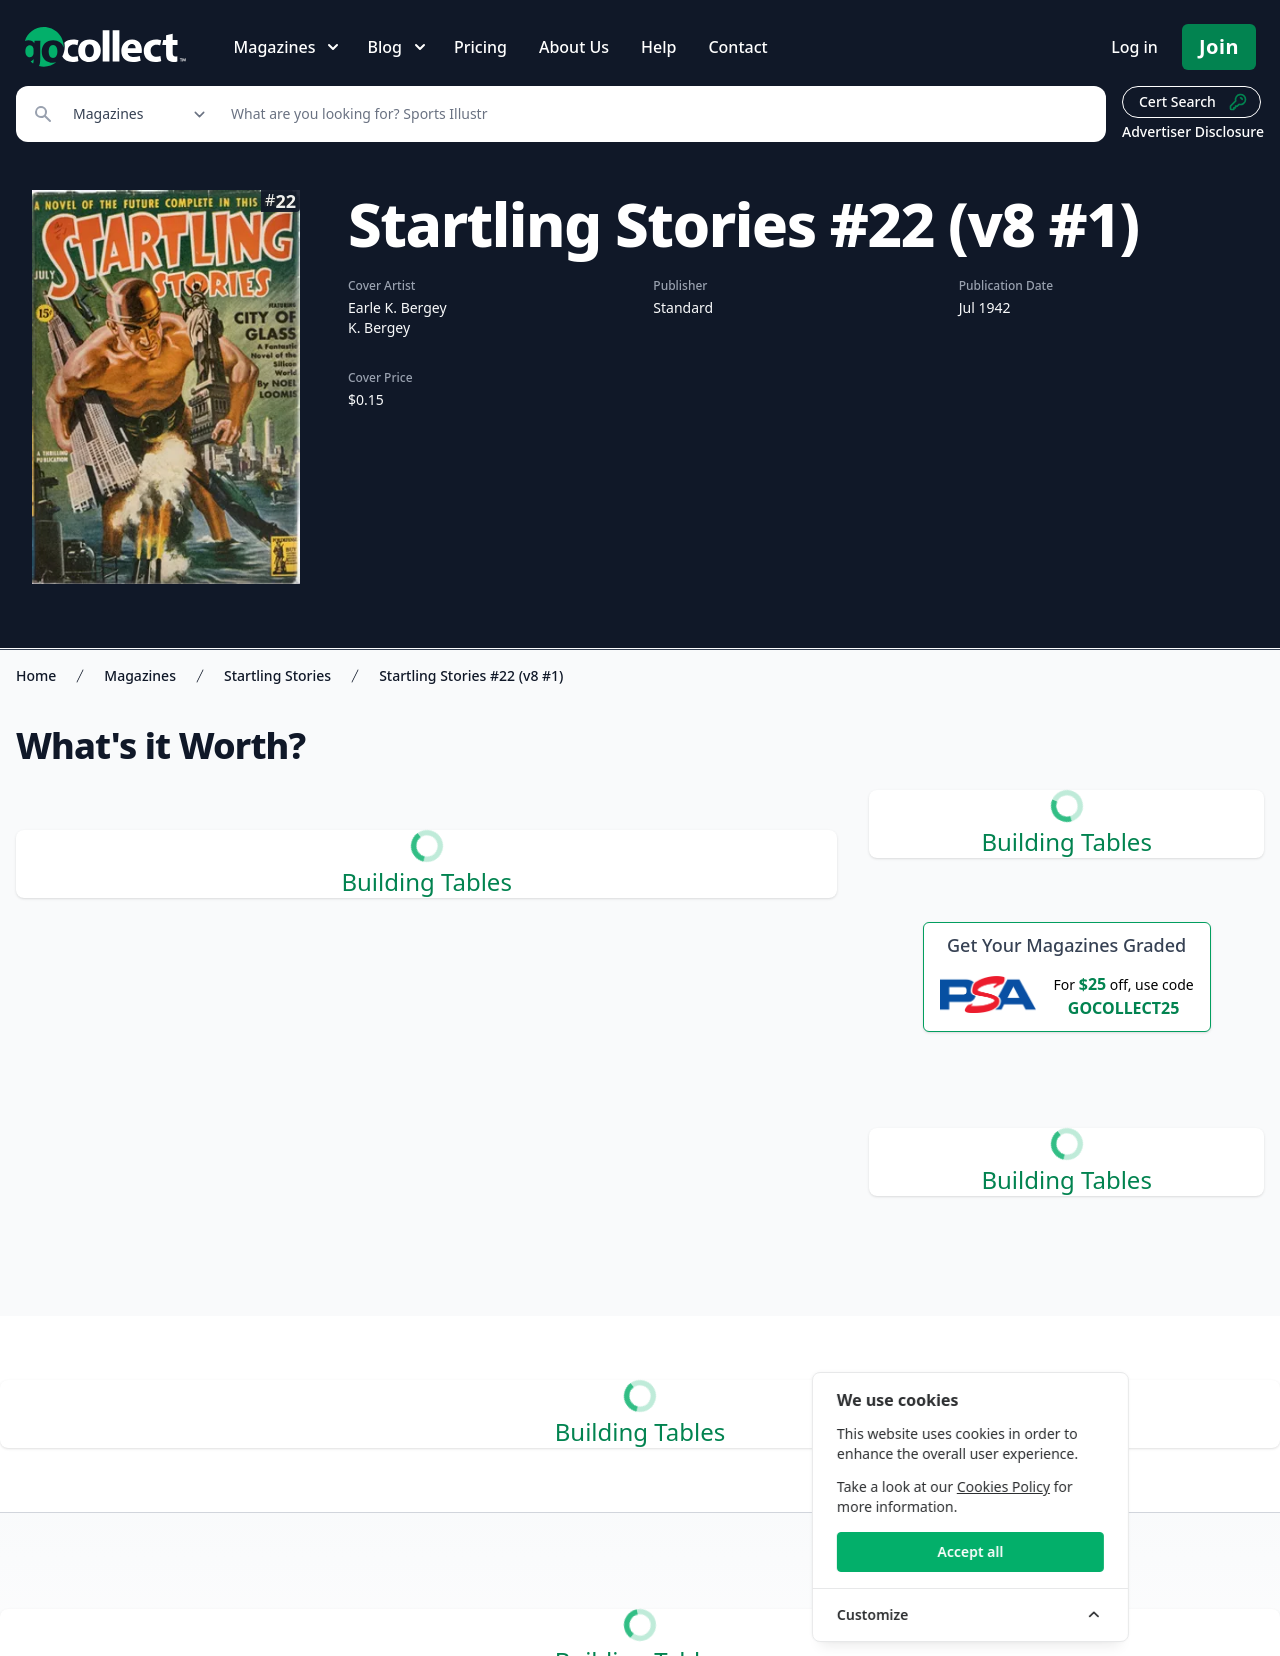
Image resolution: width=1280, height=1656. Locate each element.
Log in (1134, 47)
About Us (574, 47)
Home (36, 675)
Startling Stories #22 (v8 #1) (471, 675)
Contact (737, 47)
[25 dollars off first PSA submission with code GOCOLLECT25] (1067, 995)
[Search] (657, 114)
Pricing (480, 47)
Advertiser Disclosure (1193, 131)
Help (658, 47)
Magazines (140, 675)
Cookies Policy (1133, 1486)
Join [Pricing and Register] (1219, 46)
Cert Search (1193, 102)
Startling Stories (277, 675)
